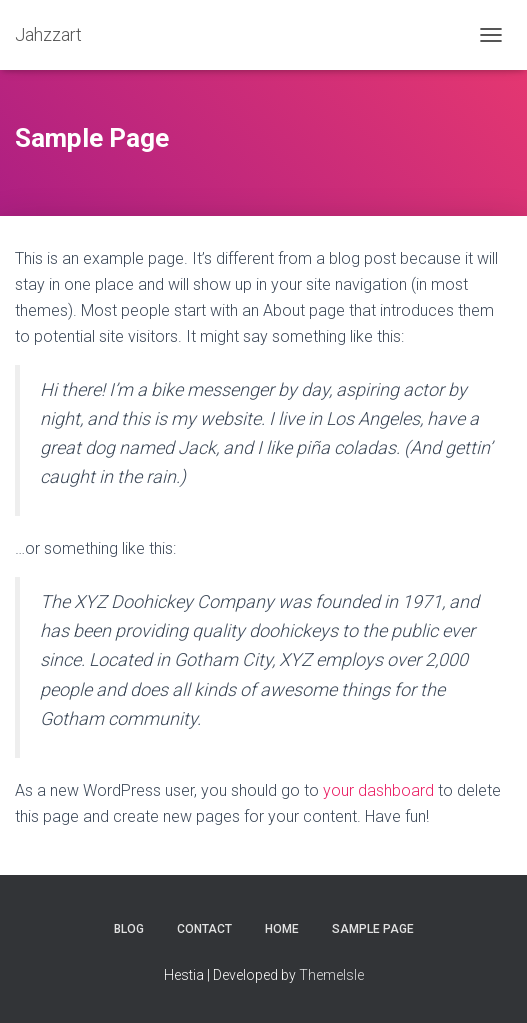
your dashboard (378, 790)
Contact (204, 929)
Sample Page (373, 929)
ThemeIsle (331, 975)
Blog (129, 929)
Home (282, 929)
